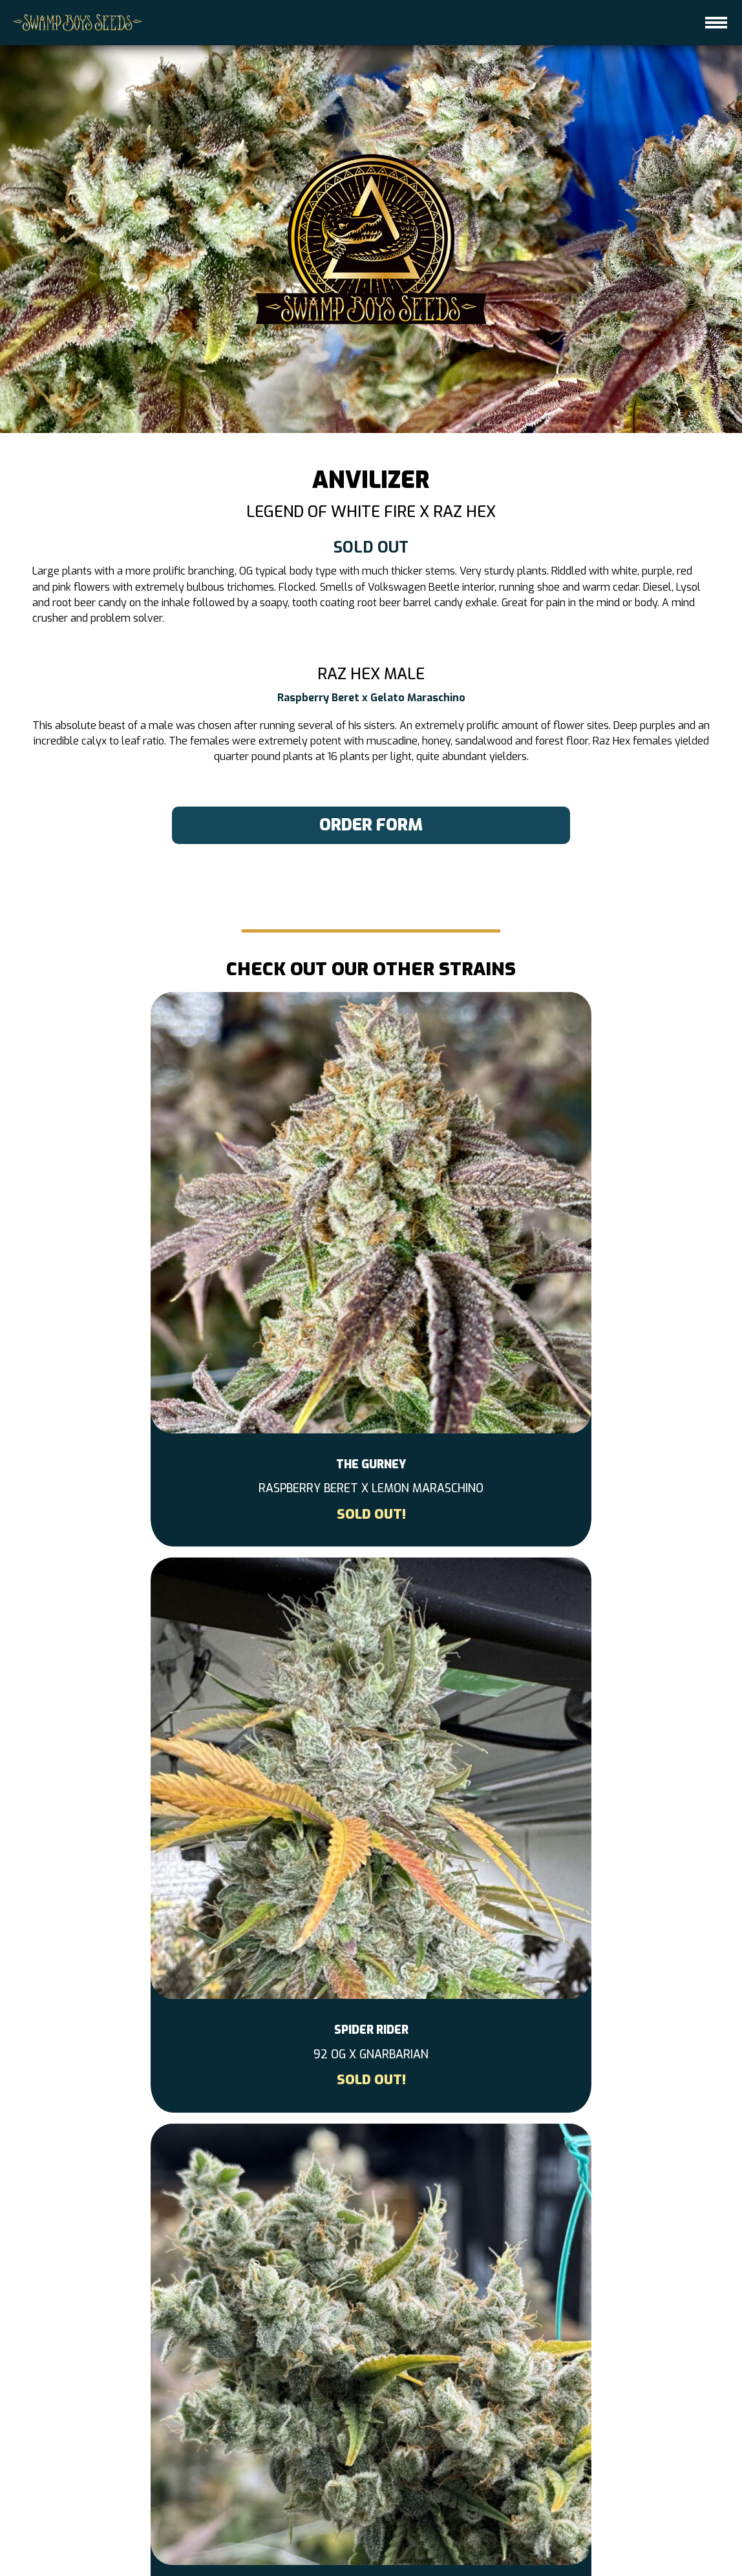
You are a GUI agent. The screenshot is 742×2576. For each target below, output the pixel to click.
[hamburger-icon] (716, 23)
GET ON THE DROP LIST (407, 2523)
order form (371, 827)
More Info (371, 2013)
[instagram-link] (371, 2348)
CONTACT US (309, 2523)
